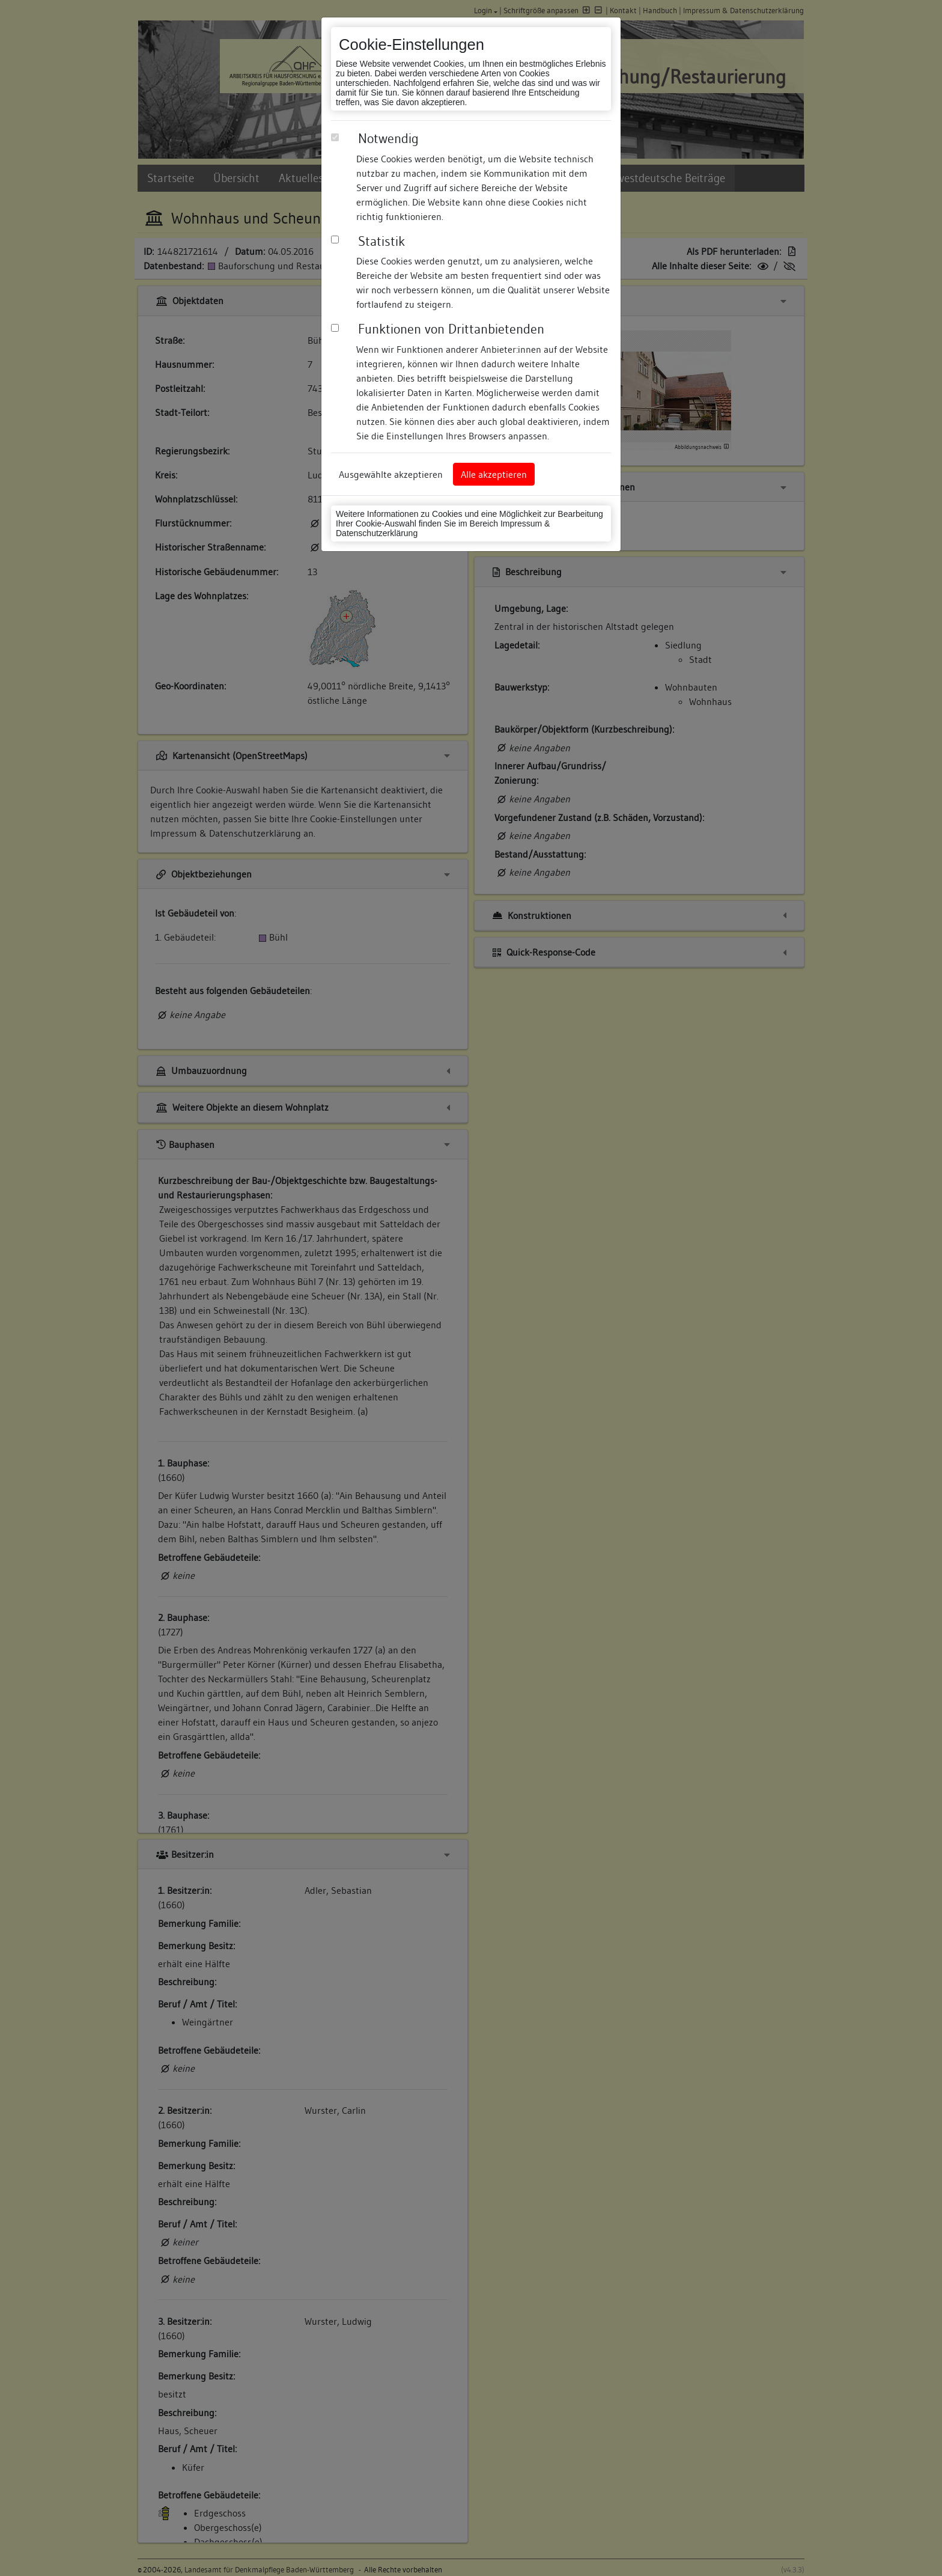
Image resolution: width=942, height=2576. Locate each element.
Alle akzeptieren (494, 474)
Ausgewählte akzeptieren (391, 474)
